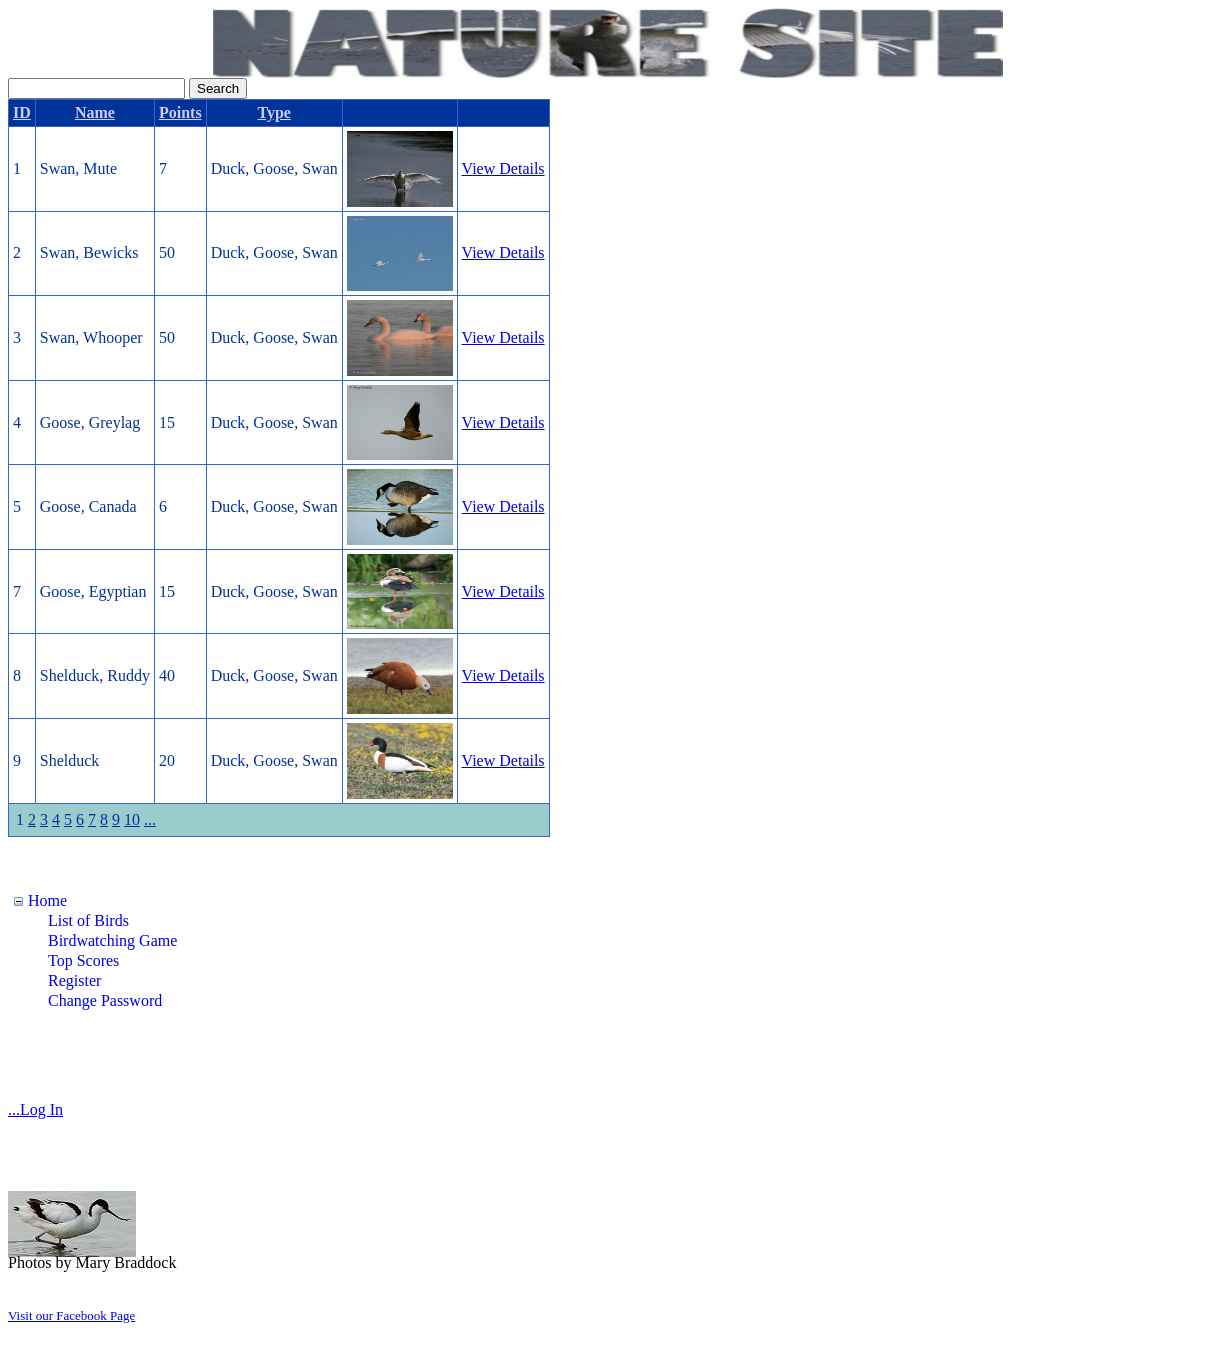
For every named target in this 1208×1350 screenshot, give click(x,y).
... (150, 819)
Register (74, 980)
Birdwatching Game (112, 940)
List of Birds (88, 920)
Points (180, 112)
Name (95, 112)
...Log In (35, 1109)
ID (22, 112)
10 (132, 819)
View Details (503, 168)
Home (47, 900)
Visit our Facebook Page (71, 1315)
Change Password (105, 1000)
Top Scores (83, 960)
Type (273, 112)
